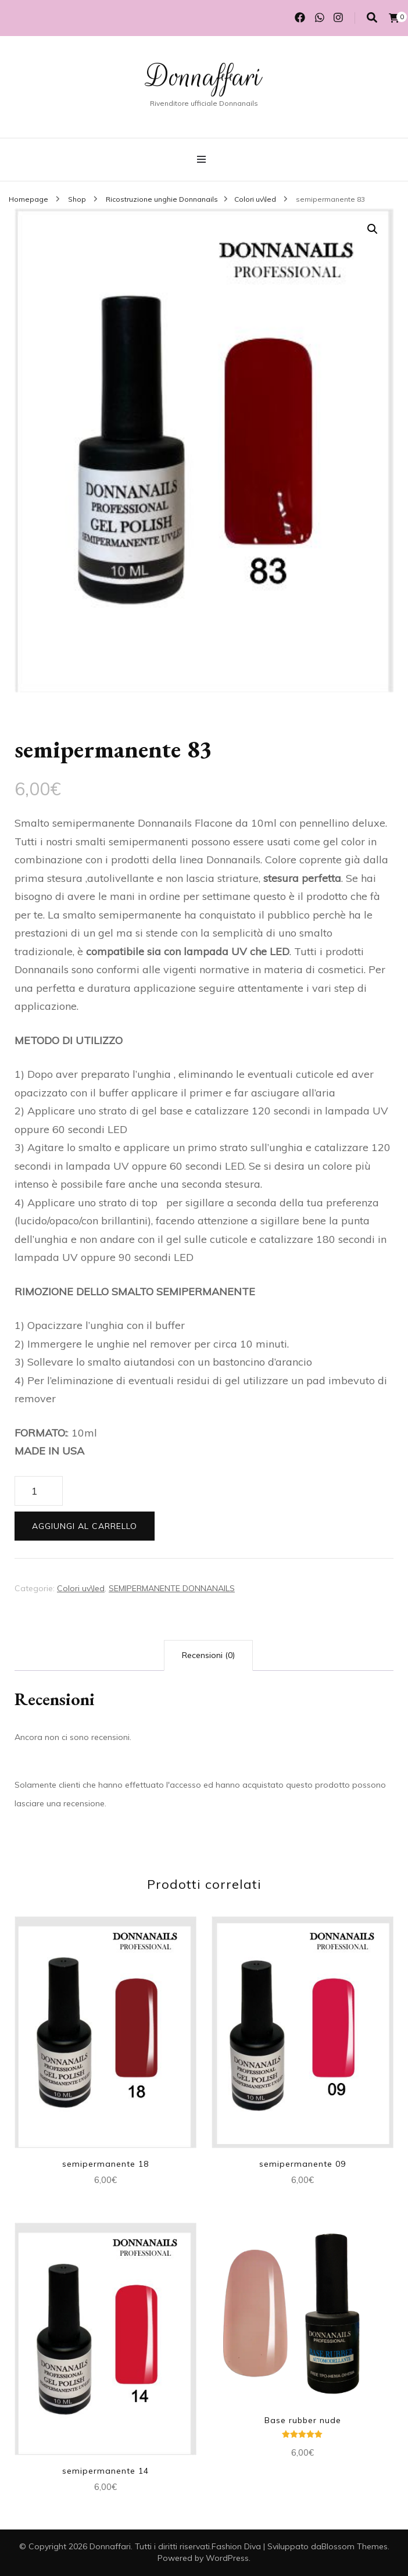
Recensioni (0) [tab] (208, 1655)
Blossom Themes (354, 2546)
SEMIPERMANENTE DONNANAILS (172, 1588)
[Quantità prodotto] (39, 1491)
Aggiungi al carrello (84, 1526)
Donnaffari (204, 76)
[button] (372, 229)
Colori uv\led (81, 1588)
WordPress (227, 2558)
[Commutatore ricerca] (372, 17)
